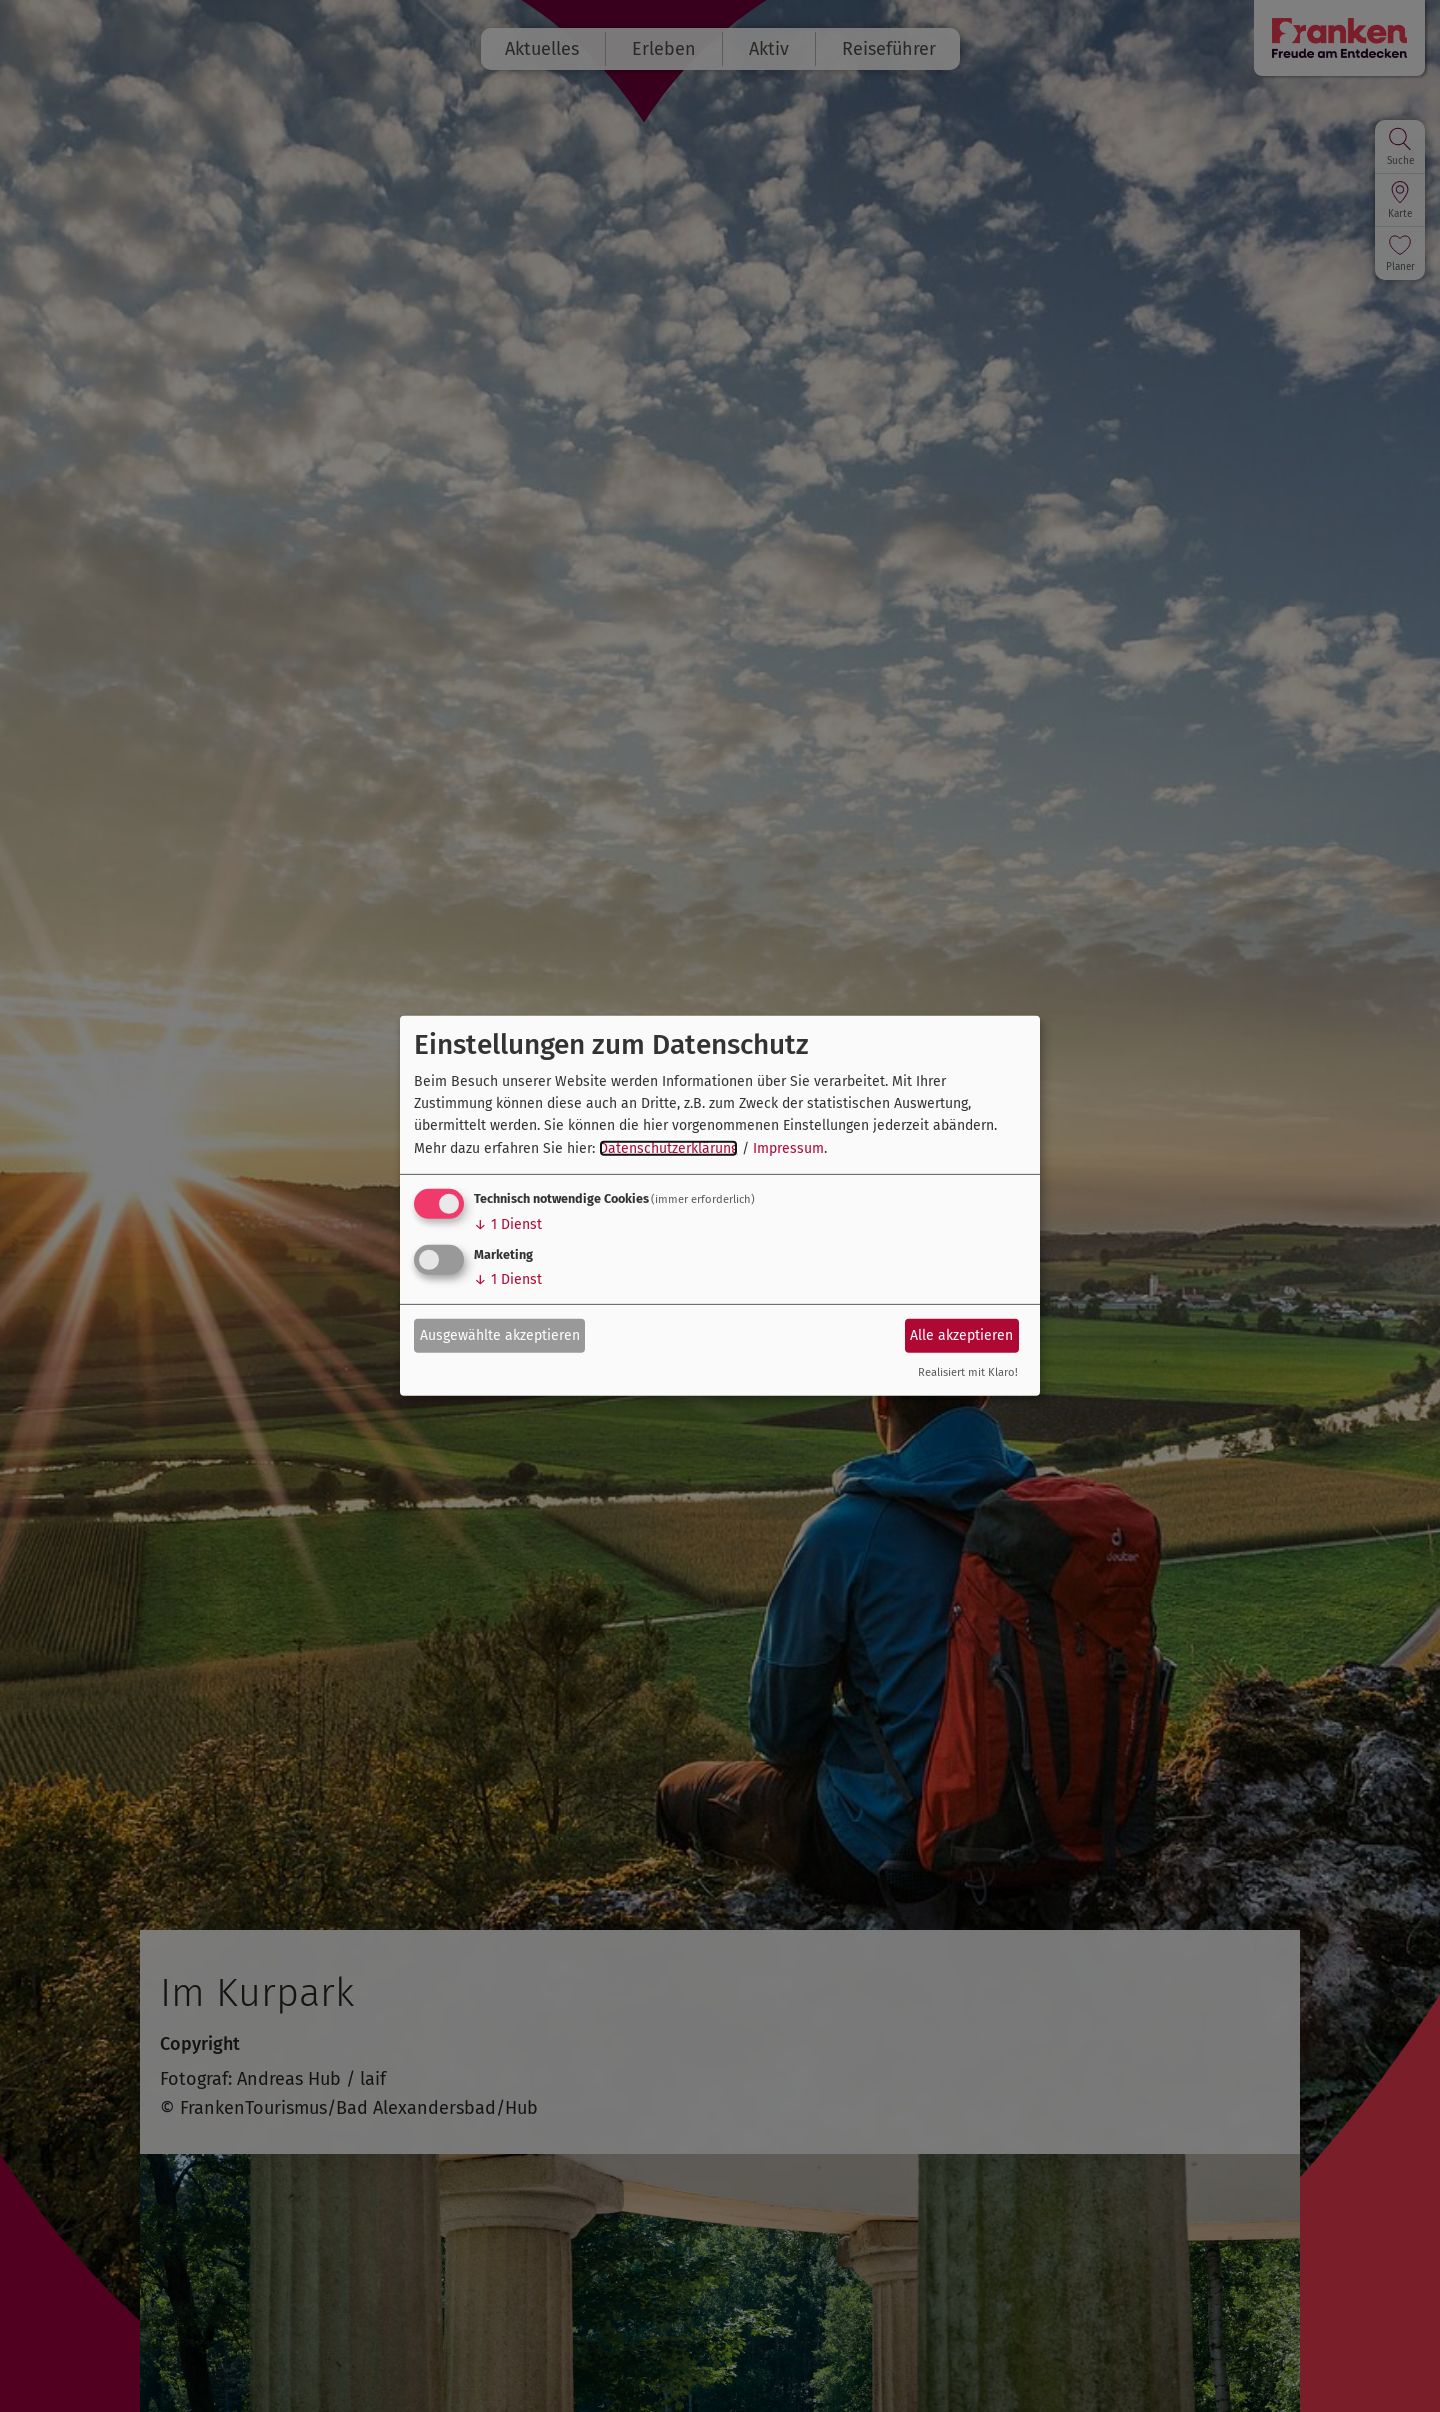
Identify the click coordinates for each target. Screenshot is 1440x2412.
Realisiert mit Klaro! (968, 1372)
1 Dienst (508, 1224)
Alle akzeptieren (961, 1334)
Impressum (788, 1148)
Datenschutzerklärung (668, 1148)
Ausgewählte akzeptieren (500, 1334)
